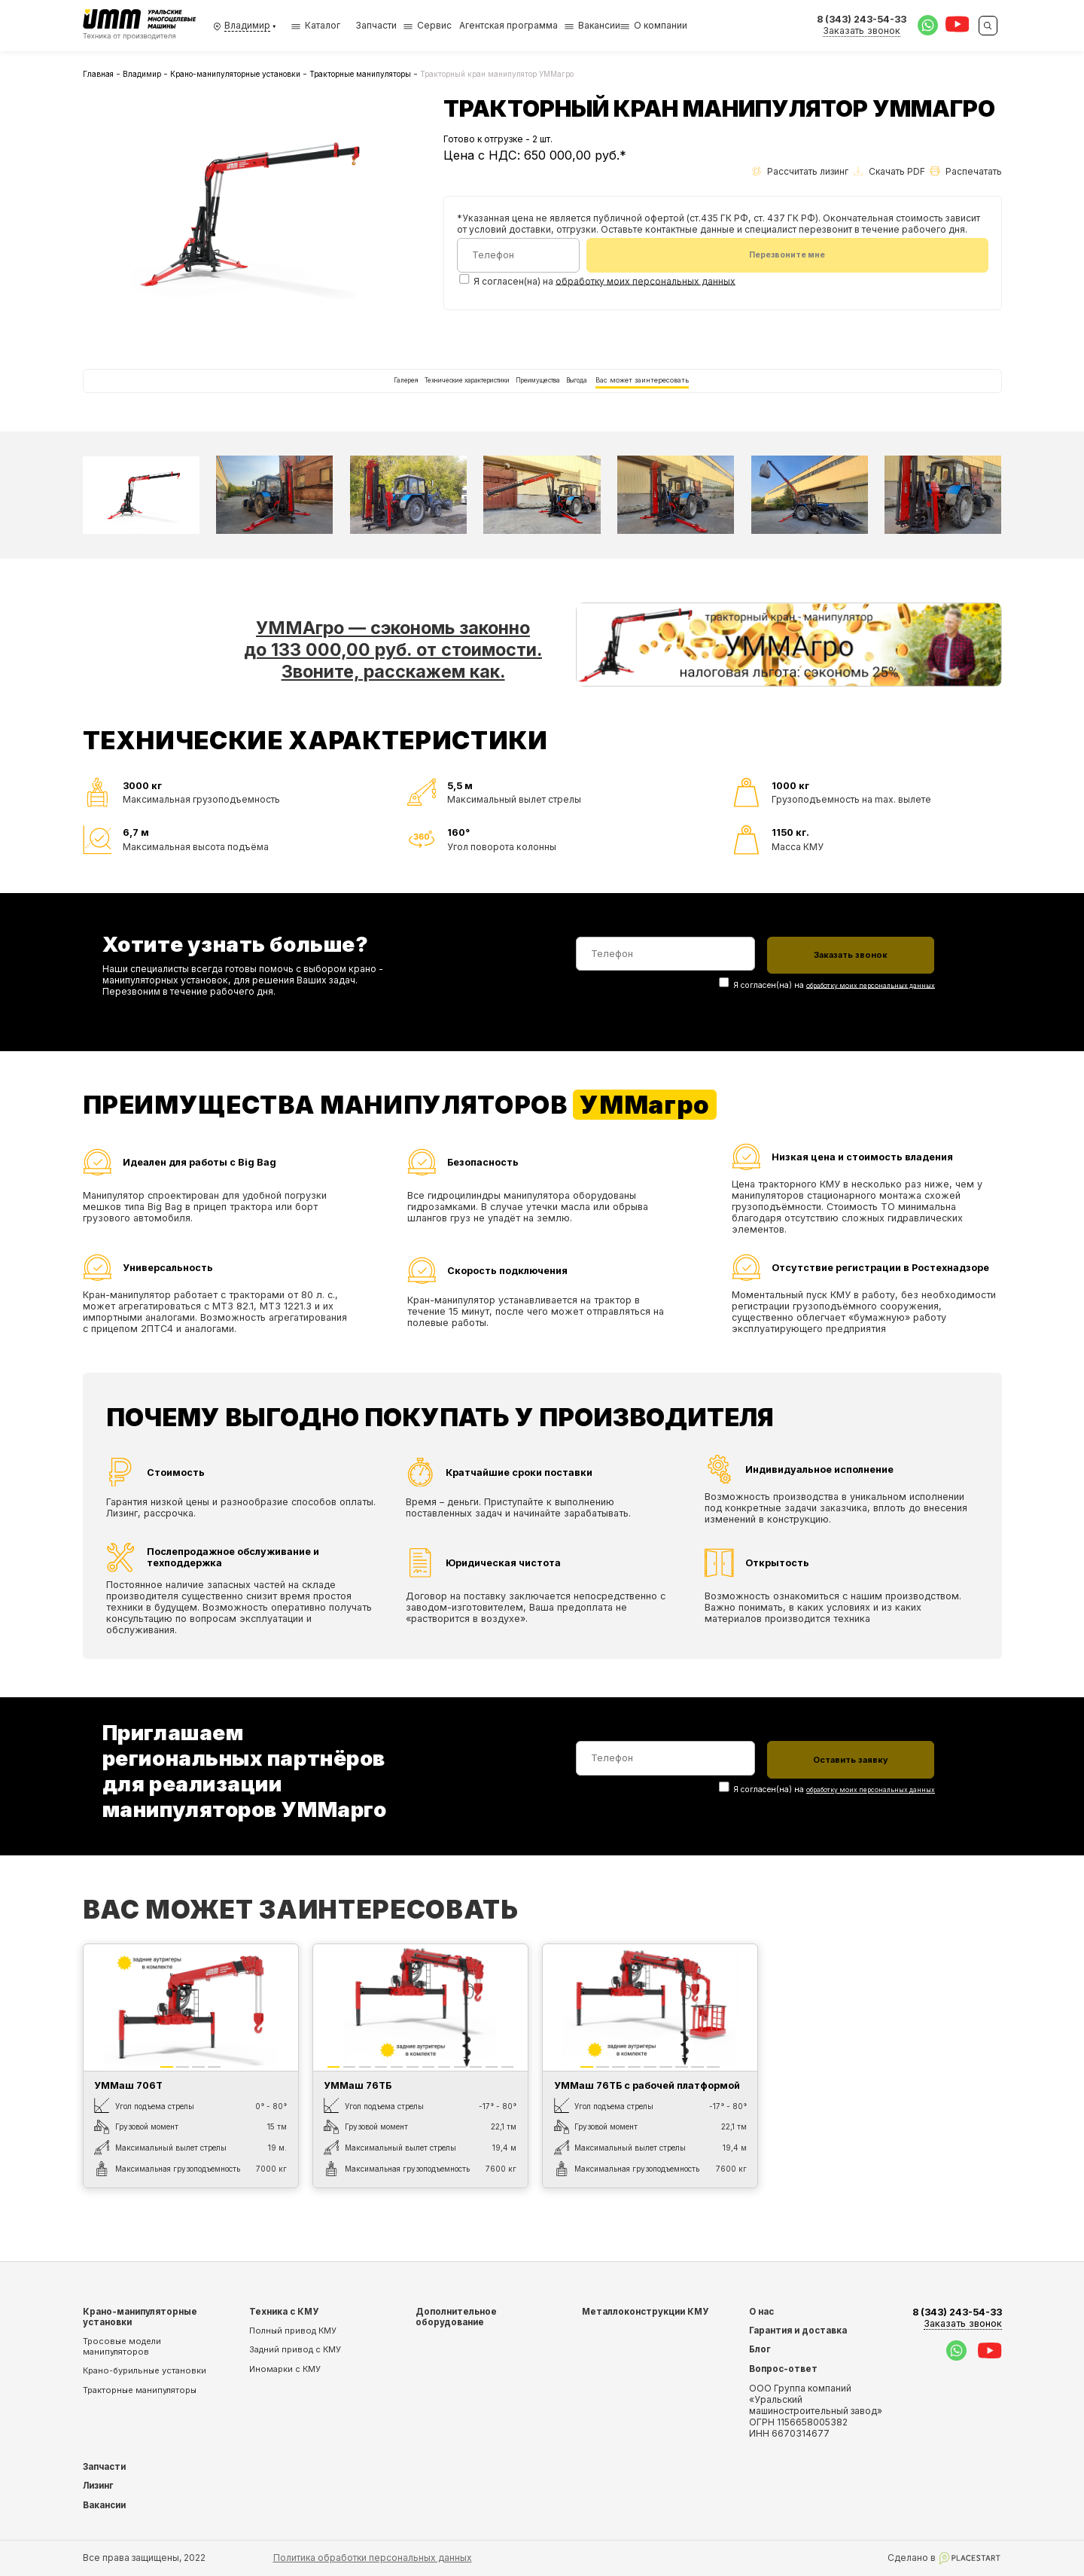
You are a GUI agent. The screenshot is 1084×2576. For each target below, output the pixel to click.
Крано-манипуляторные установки (235, 73)
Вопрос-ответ (783, 2369)
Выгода (626, 396)
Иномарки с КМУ (285, 2369)
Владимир (142, 73)
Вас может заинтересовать (730, 396)
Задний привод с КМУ (295, 2350)
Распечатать (966, 171)
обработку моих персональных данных (645, 283)
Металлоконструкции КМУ (645, 2311)
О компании (660, 25)
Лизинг (98, 2486)
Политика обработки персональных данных (372, 2557)
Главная (98, 73)
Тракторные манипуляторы (360, 73)
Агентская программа (508, 25)
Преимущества (550, 396)
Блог (760, 2350)
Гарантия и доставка (798, 2330)
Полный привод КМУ (292, 2330)
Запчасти (376, 25)
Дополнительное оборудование (456, 2317)
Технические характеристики (423, 396)
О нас (761, 2311)
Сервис (434, 25)
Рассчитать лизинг (800, 171)
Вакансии (599, 25)
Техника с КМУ (283, 2311)
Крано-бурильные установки (144, 2371)
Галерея (311, 396)
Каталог (315, 25)
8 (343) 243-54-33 (957, 2318)
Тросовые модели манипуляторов (122, 2346)
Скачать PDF (889, 171)
